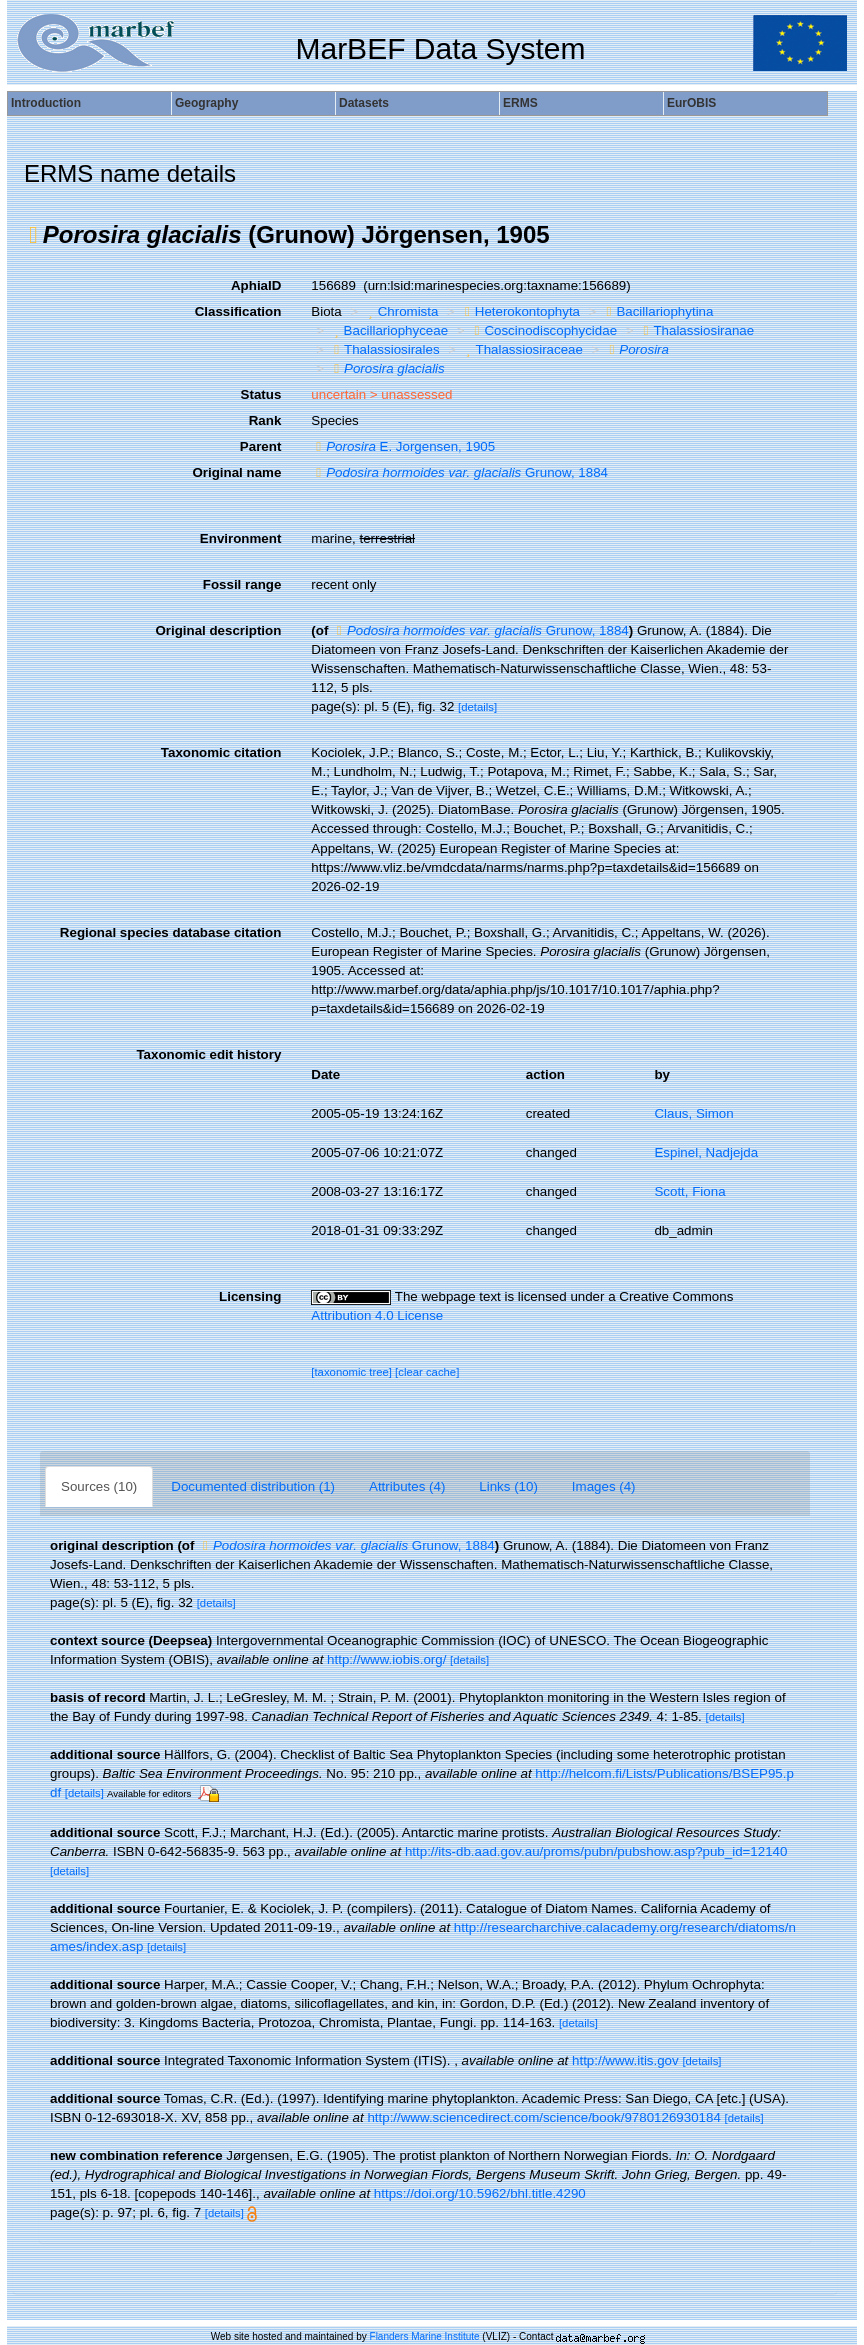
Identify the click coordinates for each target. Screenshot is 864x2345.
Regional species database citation (170, 932)
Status (261, 394)
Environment (240, 538)
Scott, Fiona (689, 1191)
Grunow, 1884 (459, 472)
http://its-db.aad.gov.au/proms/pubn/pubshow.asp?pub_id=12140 (596, 1851)
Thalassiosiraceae (522, 349)
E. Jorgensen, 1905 (403, 446)
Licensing (250, 1296)
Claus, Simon (693, 1113)
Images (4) (604, 1486)
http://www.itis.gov (625, 2060)
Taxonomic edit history (208, 1054)
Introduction (46, 103)
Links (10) (508, 1486)
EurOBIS (691, 103)
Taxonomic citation (221, 752)
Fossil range (242, 584)
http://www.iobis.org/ (386, 1659)
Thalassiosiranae (697, 330)
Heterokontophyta (520, 311)
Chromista (400, 311)
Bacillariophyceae (388, 330)
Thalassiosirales (384, 349)
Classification (238, 311)
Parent (260, 446)
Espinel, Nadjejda (706, 1152)
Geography (206, 103)
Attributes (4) (407, 1486)
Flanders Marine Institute (425, 2336)
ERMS (520, 103)
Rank (265, 420)
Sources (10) (99, 1486)
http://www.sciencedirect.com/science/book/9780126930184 (543, 2117)
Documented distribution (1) (253, 1486)
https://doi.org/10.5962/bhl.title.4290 (480, 2193)
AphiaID (256, 285)
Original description (218, 630)
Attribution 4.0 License (377, 1315)
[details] (477, 707)
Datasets (364, 103)
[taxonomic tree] (351, 1372)
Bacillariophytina (658, 311)
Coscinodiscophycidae (544, 330)
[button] (33, 235)
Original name (236, 472)
